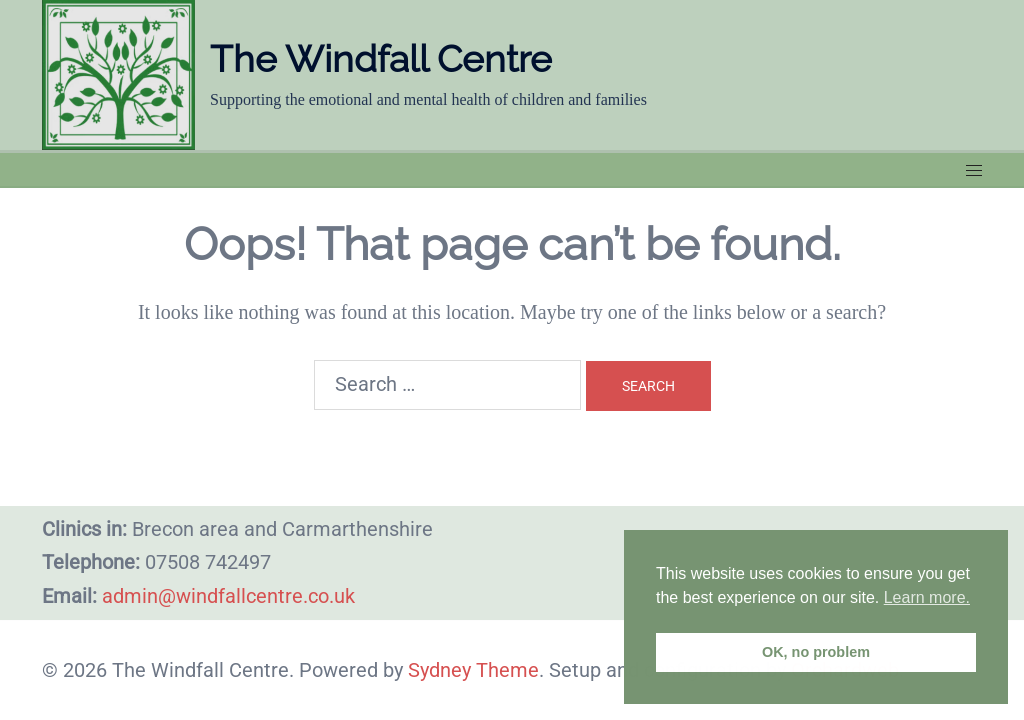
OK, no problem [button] (816, 652)
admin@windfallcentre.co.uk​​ (228, 596)
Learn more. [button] (927, 597)
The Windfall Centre (385, 58)
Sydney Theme (473, 670)
